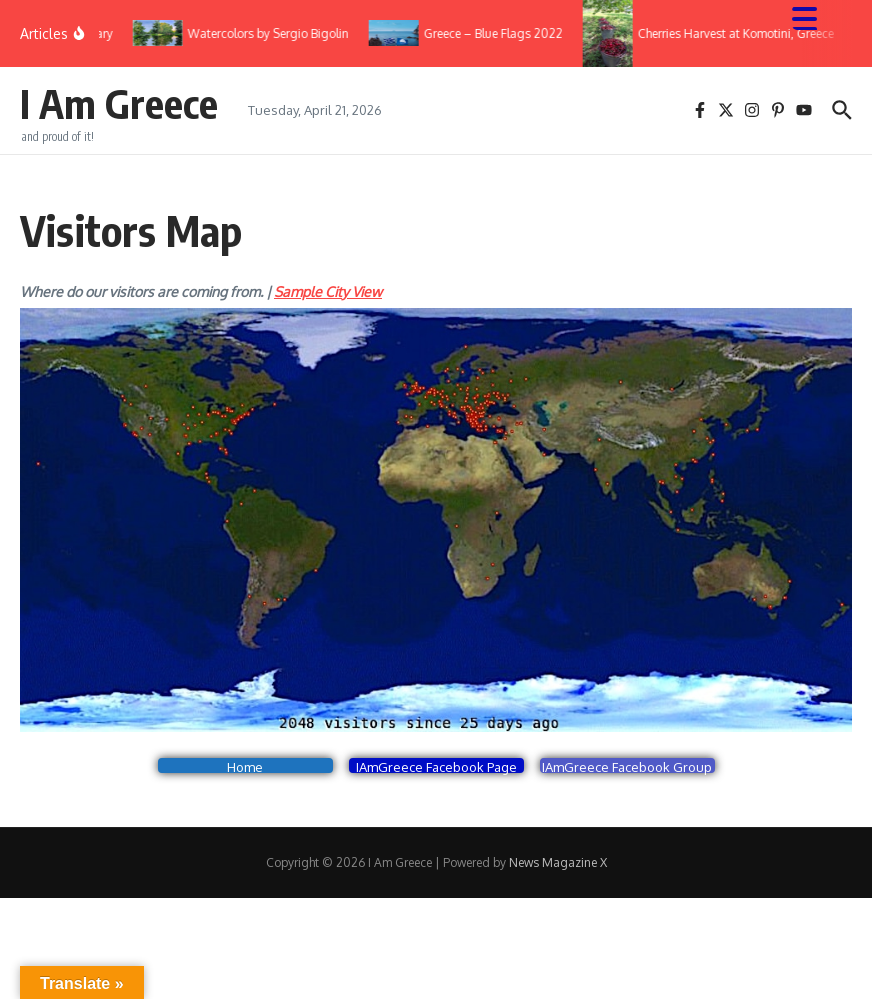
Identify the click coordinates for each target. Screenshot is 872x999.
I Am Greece (119, 103)
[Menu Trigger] (814, 17)
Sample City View (328, 291)
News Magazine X (558, 862)
